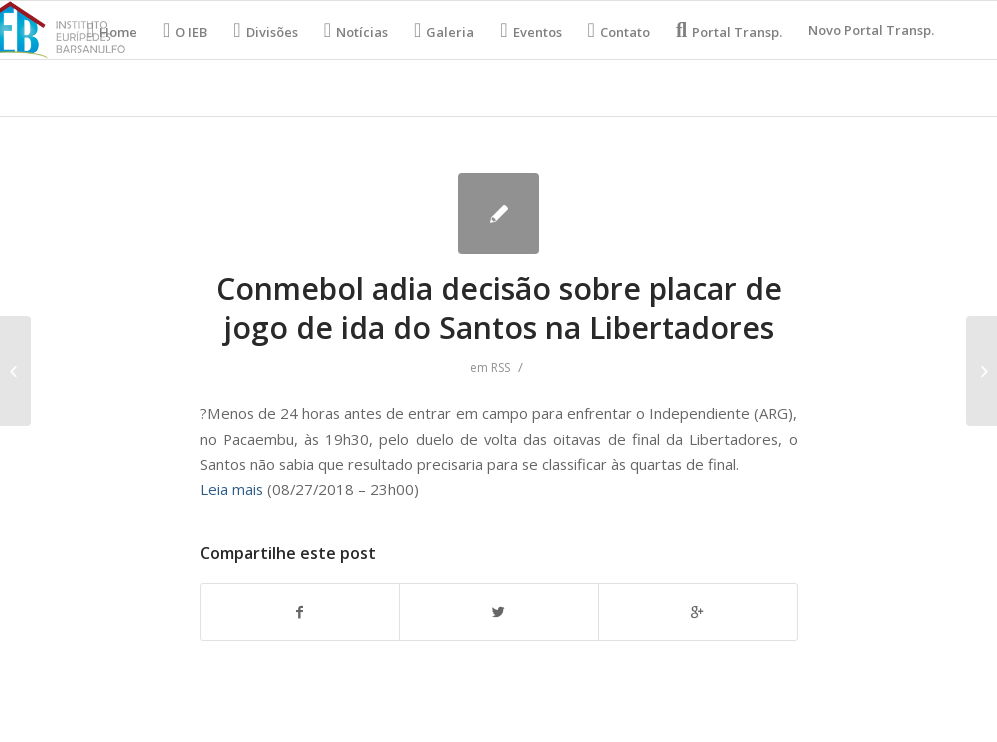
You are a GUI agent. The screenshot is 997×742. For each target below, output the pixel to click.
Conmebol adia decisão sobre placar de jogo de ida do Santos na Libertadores (499, 308)
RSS (500, 367)
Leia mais (231, 489)
